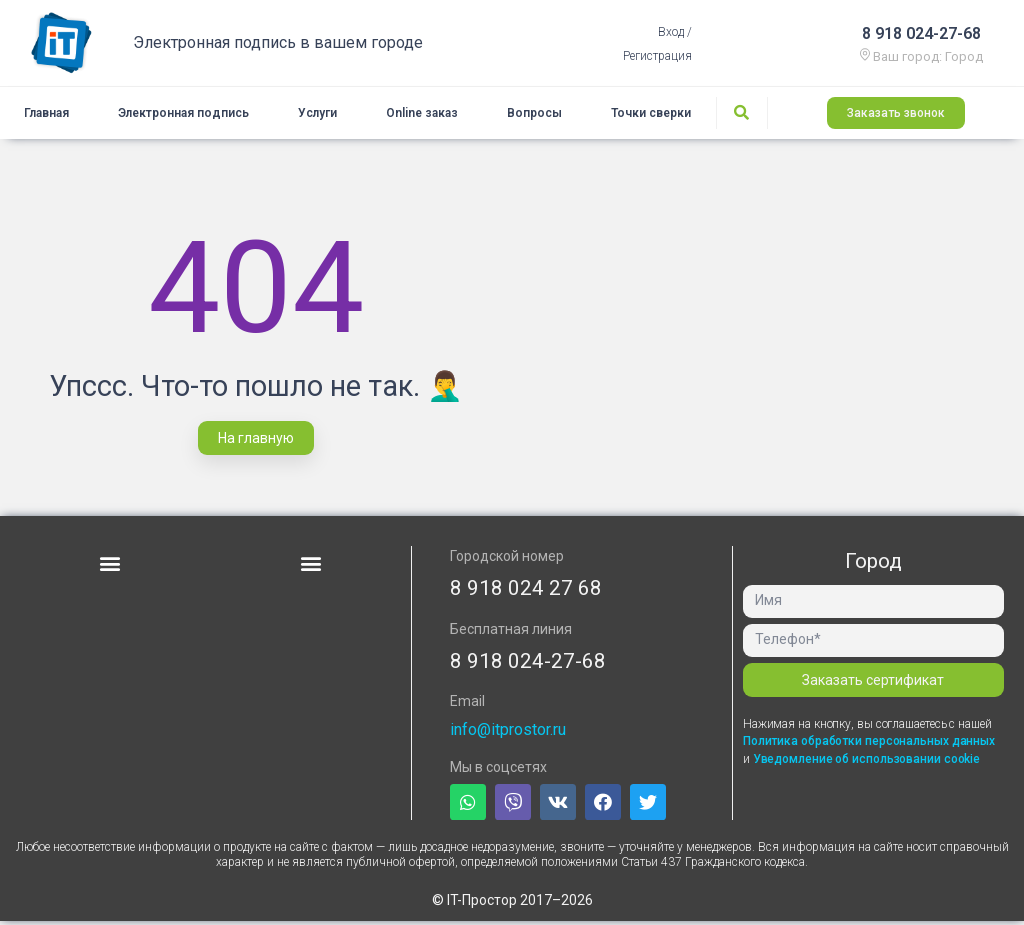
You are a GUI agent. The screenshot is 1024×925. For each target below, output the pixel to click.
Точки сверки (651, 115)
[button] (896, 115)
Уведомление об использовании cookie (867, 763)
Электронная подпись (183, 115)
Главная (46, 115)
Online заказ (422, 115)
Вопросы (534, 115)
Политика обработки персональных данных (869, 745)
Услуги (317, 115)
